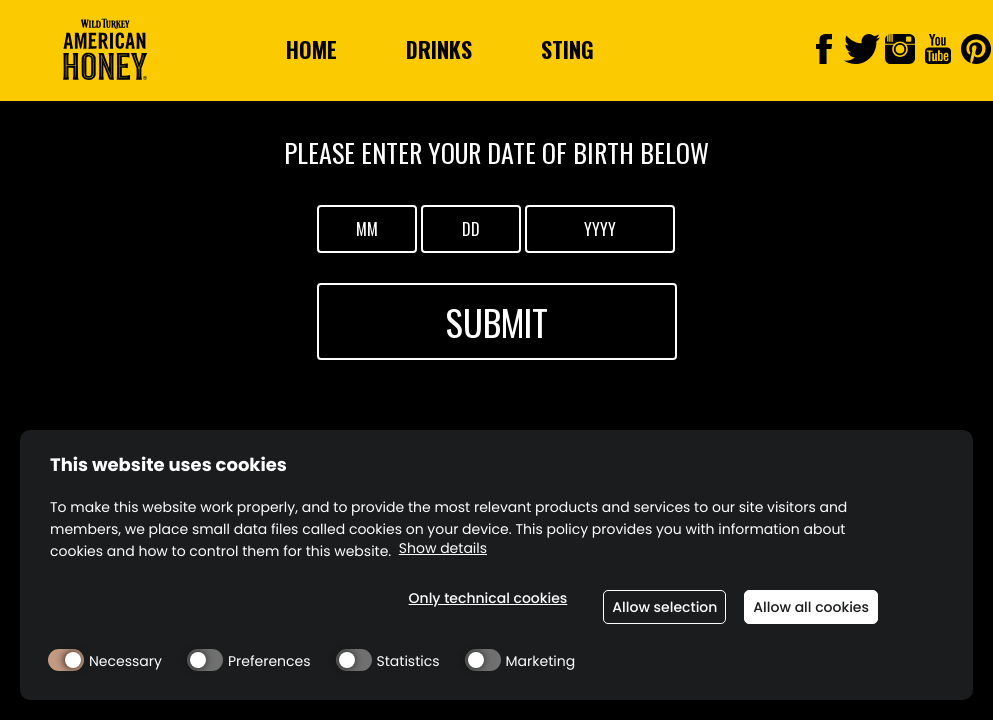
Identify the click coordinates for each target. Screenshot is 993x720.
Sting (567, 49)
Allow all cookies (811, 607)
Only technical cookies (488, 598)
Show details (443, 548)
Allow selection (664, 607)
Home (311, 49)
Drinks (439, 49)
